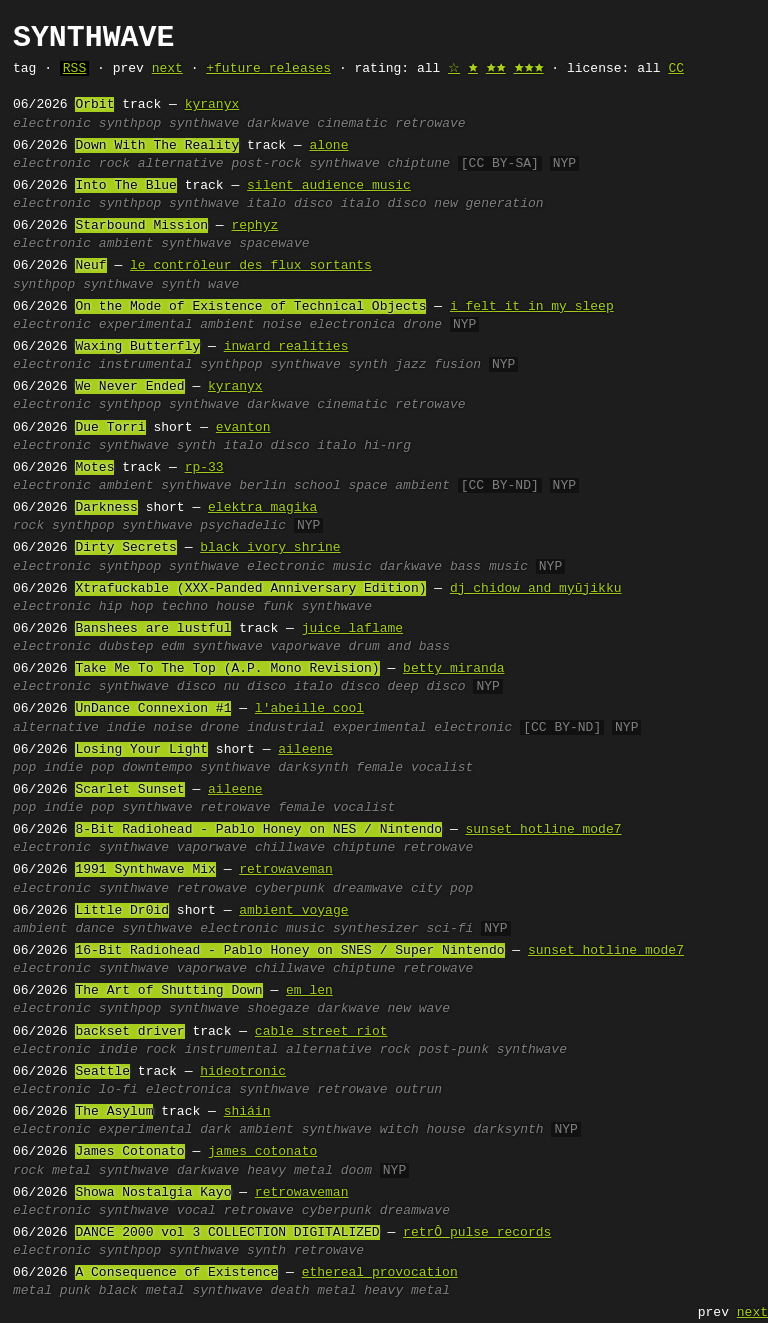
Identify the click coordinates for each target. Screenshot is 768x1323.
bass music (489, 567)
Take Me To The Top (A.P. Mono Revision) (227, 669)
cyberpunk (290, 889)
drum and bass (399, 647)
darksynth (313, 768)
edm (172, 647)
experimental (146, 325)
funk (278, 607)
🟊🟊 (496, 69)
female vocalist (414, 768)
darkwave (278, 124)
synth (180, 285)
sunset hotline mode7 (543, 830)
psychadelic (243, 526)
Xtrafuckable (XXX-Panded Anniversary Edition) (250, 589)
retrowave (430, 124)
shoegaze (278, 1009)
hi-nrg (387, 446)
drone (422, 325)
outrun (418, 1090)
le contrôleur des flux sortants (251, 266)
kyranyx (212, 105)
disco (196, 687)
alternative (181, 164)
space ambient (398, 486)
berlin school (289, 486)
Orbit (94, 105)
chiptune (419, 164)
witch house (423, 1130)
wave (223, 285)
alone (328, 146)
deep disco (427, 687)
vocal (196, 1211)
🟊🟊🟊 (529, 69)
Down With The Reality (157, 146)
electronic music (309, 567)
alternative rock (348, 1050)
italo (336, 446)
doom (356, 1171)
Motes (94, 468)
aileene (305, 750)
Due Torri (110, 428)
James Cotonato (129, 1152)
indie (126, 728)
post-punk (454, 1050)
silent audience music (329, 186)
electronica (353, 325)
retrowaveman (286, 870)
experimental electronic (422, 728)
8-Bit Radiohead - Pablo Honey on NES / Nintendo (258, 830)
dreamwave (368, 889)
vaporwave (305, 647)
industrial (286, 728)
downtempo (157, 768)
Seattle (102, 1072)
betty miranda (453, 669)
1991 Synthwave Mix (145, 870)
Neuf (90, 266)
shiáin (247, 1112)
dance (94, 929)
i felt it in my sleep (532, 307)
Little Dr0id (122, 911)
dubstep (126, 647)
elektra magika (262, 508)
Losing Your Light (141, 750)
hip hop (126, 607)
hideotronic (243, 1072)
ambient (126, 244)
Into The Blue (125, 186)
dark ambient (247, 1130)
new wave (419, 1009)
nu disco (255, 687)
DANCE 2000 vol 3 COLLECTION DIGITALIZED (227, 1233)
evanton (243, 428)
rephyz (254, 226)
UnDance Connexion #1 (153, 709)
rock (114, 164)
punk (75, 1291)
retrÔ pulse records (477, 1233)
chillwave (290, 848)
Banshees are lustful (153, 629)
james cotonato (262, 1152)
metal (71, 1171)
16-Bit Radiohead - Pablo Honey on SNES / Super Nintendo (289, 951)
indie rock (138, 1050)
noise (282, 325)
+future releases (268, 69)
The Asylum (114, 1112)
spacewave (274, 244)
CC (676, 69)
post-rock (266, 164)
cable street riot (321, 1032)
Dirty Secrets (125, 548)
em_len (309, 991)
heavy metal (290, 1171)
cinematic (352, 124)
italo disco (290, 204)
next (167, 69)
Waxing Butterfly (137, 347)
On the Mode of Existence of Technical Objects (250, 307)
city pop (442, 889)
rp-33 (204, 468)
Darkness (106, 508)
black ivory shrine (270, 548)
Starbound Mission (141, 226)
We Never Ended (129, 387)
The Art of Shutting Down (168, 991)
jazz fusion (438, 365)
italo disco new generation (442, 204)
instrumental (146, 365)
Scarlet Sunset (129, 790)
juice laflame (352, 629)
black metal (142, 1291)
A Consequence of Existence (176, 1273)
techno (184, 607)
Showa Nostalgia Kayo (153, 1193)
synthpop (130, 124)
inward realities (286, 347)
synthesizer (376, 929)
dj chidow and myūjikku (536, 589)
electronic (52, 124)
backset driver (129, 1032)
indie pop (79, 768)
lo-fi (118, 1090)
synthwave (204, 124)
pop (24, 768)
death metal (313, 1291)
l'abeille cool (309, 709)
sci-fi (450, 929)
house (235, 607)
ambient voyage (293, 911)
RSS (74, 69)
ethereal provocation (380, 1273)
